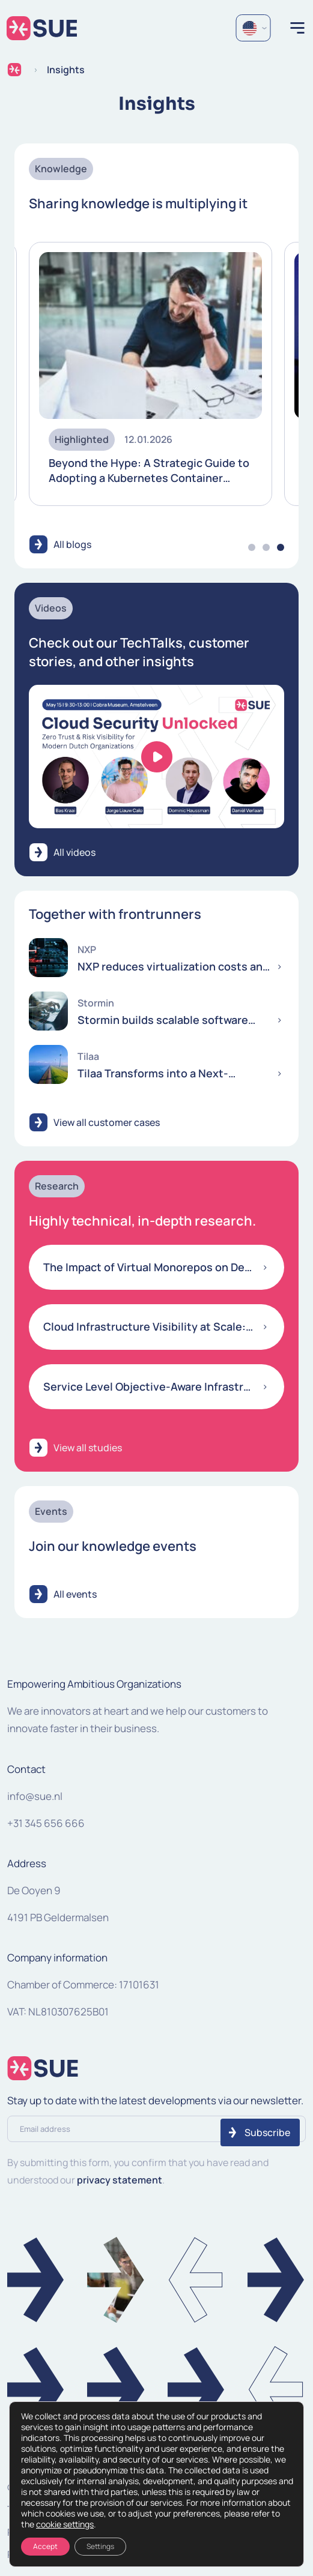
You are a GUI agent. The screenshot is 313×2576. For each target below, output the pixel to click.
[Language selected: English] (253, 27)
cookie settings (65, 2524)
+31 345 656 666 (46, 1823)
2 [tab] (266, 547)
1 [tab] (251, 547)
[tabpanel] (150, 374)
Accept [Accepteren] (45, 2546)
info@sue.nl (34, 1796)
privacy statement (119, 2179)
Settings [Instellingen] (100, 2546)
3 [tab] (280, 547)
